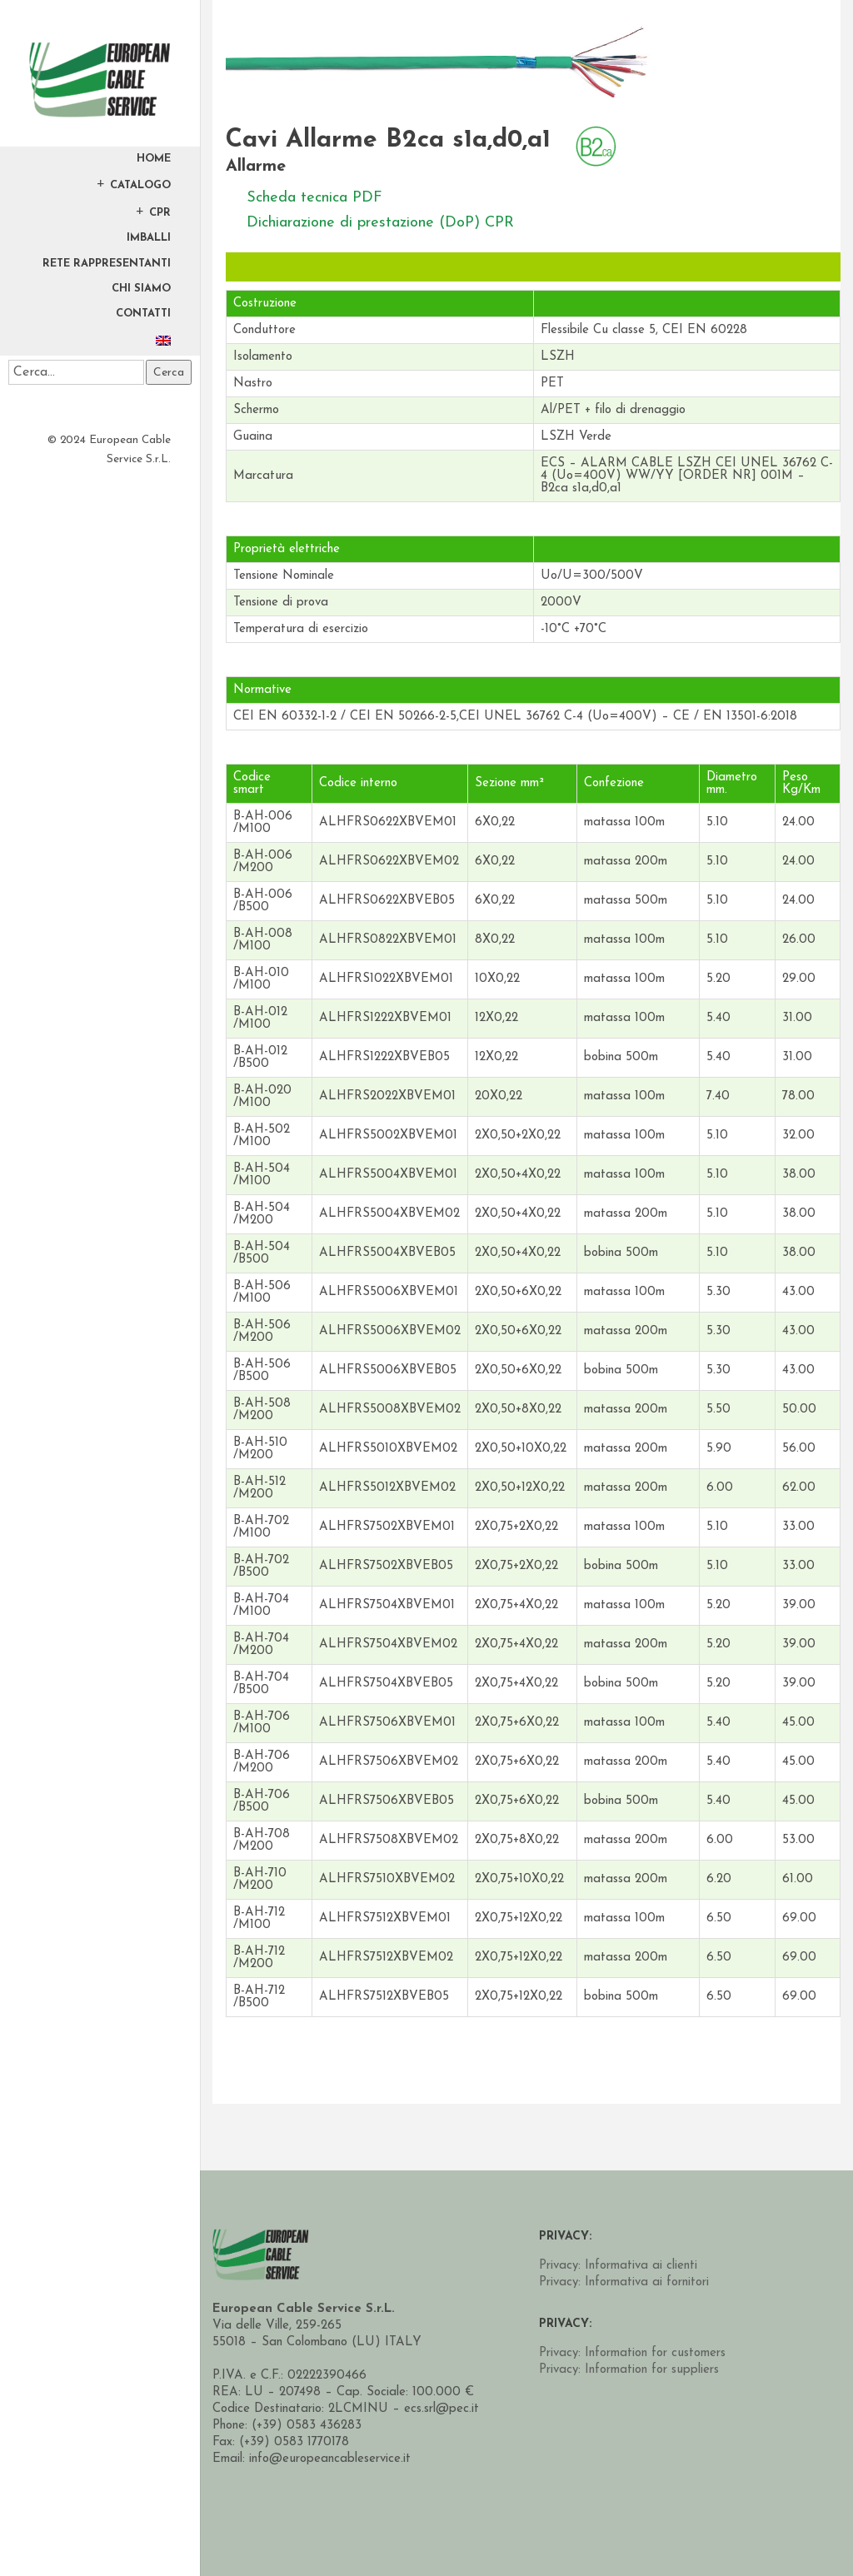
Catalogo (140, 185)
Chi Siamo (141, 289)
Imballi (149, 238)
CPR (160, 212)
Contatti (143, 314)
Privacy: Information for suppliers (629, 2370)
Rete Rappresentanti (106, 264)
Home (154, 159)
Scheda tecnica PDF (314, 198)
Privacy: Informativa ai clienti (618, 2266)
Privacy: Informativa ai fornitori (624, 2282)
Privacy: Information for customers (632, 2353)
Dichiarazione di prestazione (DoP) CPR (380, 223)
